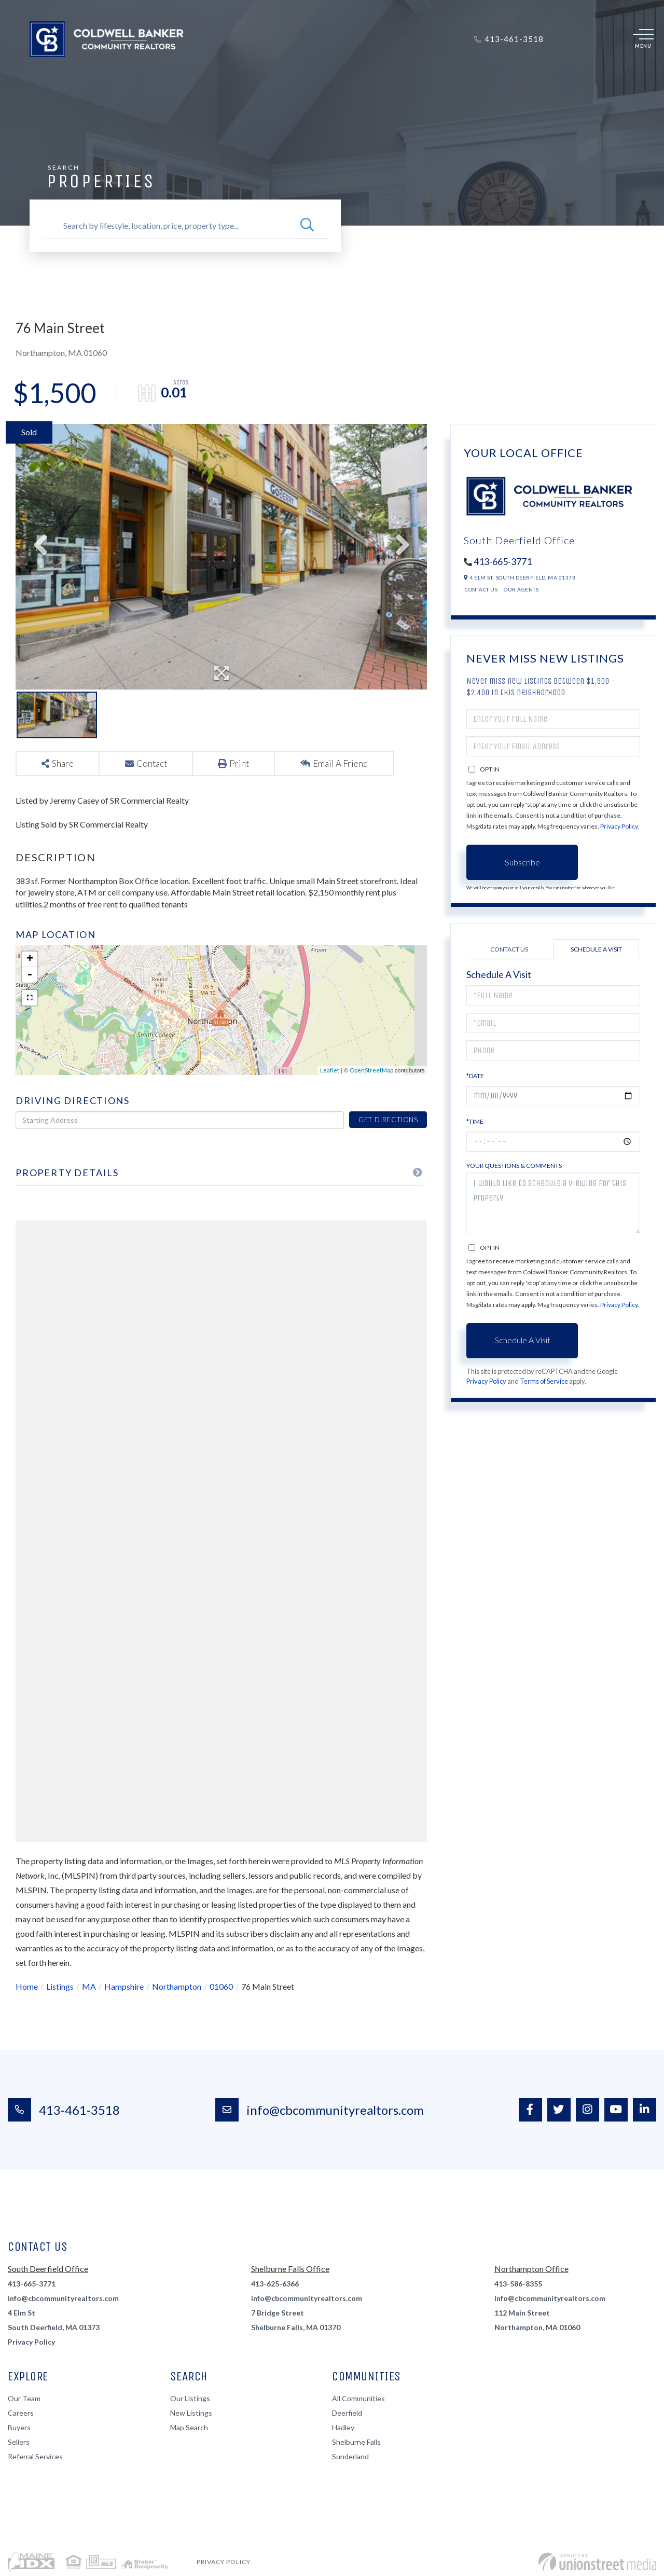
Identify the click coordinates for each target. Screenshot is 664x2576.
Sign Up (593, 39)
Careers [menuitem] (21, 2412)
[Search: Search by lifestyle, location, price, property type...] (168, 226)
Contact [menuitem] (472, 71)
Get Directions (388, 1119)
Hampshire (124, 1986)
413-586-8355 (518, 2283)
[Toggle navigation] (643, 39)
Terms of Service (544, 1381)
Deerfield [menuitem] (347, 2412)
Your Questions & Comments (514, 1165)
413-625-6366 (275, 2283)
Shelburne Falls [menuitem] (356, 2441)
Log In (567, 39)
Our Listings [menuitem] (190, 2398)
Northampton (176, 1986)
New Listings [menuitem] (191, 2412)
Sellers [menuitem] (259, 71)
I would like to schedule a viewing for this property (553, 1203)
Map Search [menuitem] (189, 2427)
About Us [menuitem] (353, 71)
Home (27, 1986)
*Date (475, 1076)
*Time (474, 1121)
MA (89, 1986)
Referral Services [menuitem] (35, 2456)
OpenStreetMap (371, 1070)
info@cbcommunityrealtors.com (319, 2110)
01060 (221, 1986)
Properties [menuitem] (166, 71)
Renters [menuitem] (304, 71)
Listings (60, 1986)
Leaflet (329, 1070)
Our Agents (521, 589)
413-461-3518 (64, 2110)
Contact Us (481, 589)
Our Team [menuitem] (24, 2398)
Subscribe (522, 862)
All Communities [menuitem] (358, 2398)
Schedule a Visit (596, 949)
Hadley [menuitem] (343, 2427)
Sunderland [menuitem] (350, 2456)
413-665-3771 (503, 561)
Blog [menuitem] (508, 71)
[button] (307, 226)
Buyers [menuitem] (216, 71)
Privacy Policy (619, 826)
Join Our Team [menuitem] (413, 71)
